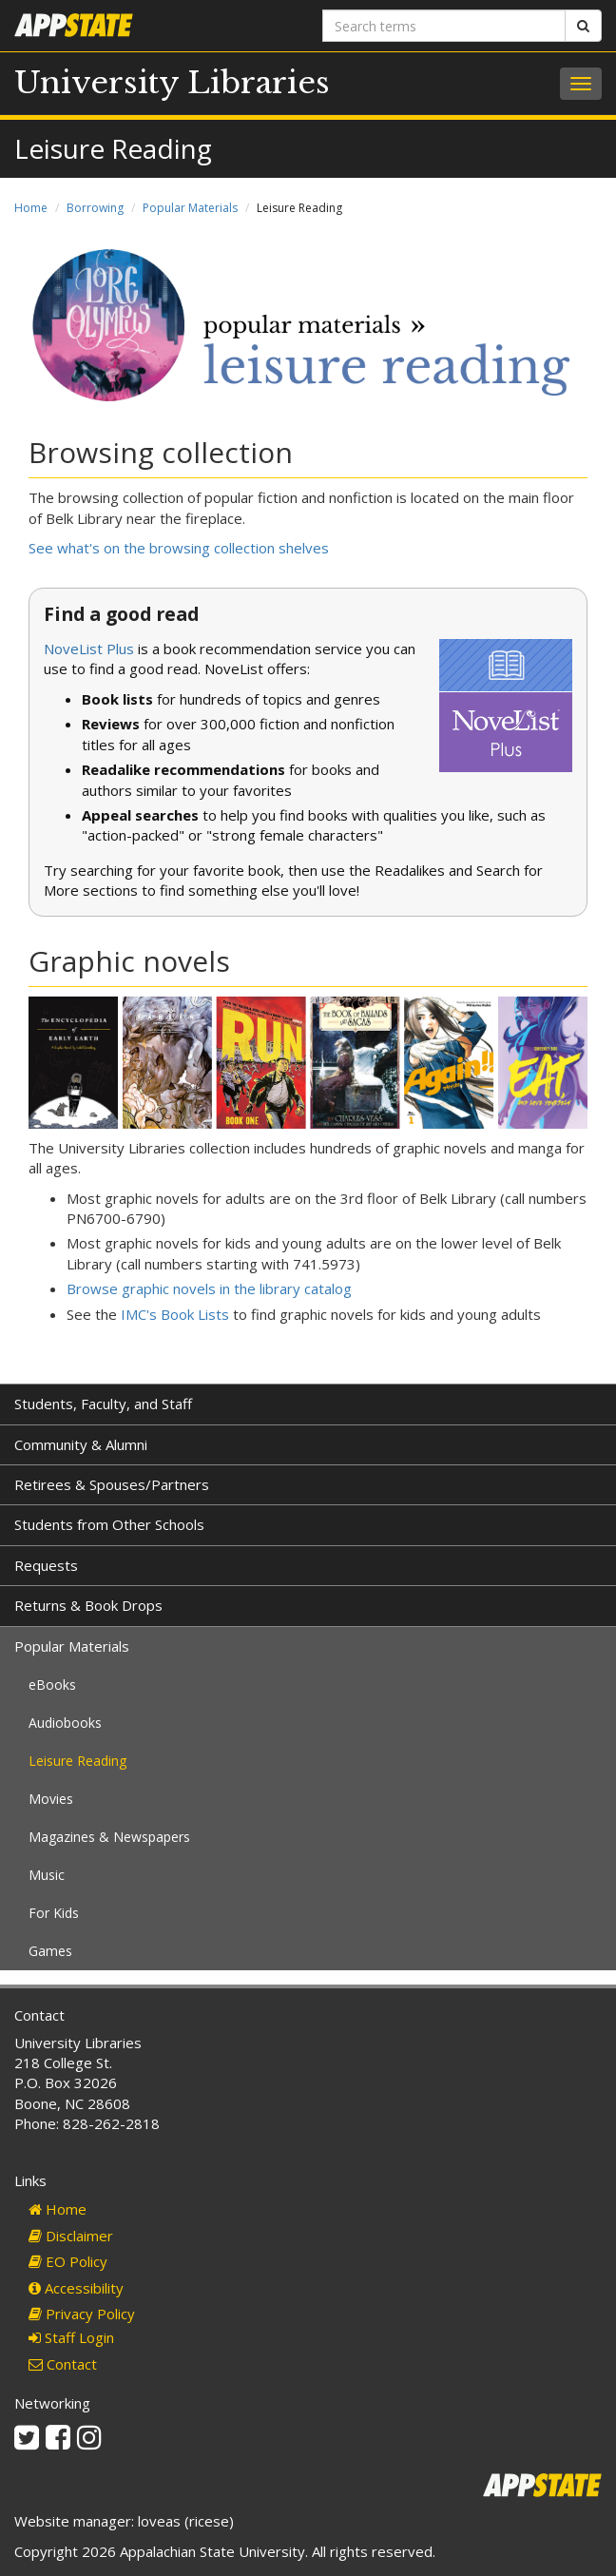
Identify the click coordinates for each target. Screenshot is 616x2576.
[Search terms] (444, 26)
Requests (46, 1565)
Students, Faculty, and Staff (103, 1403)
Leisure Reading (77, 1761)
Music (47, 1875)
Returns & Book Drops (88, 1605)
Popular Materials (190, 208)
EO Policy (68, 2261)
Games (50, 1951)
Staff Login (71, 2337)
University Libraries (172, 83)
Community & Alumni (80, 1444)
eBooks (52, 1684)
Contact (63, 2363)
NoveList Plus (89, 648)
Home (31, 208)
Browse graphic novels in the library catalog (209, 1288)
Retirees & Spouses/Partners (111, 1484)
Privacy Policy (82, 2313)
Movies (51, 1799)
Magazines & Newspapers (109, 1837)
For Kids (54, 1913)
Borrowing (95, 208)
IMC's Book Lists (175, 1314)
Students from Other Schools (109, 1524)
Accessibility (76, 2287)
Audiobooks (65, 1723)
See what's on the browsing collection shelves (179, 547)
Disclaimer (71, 2235)
